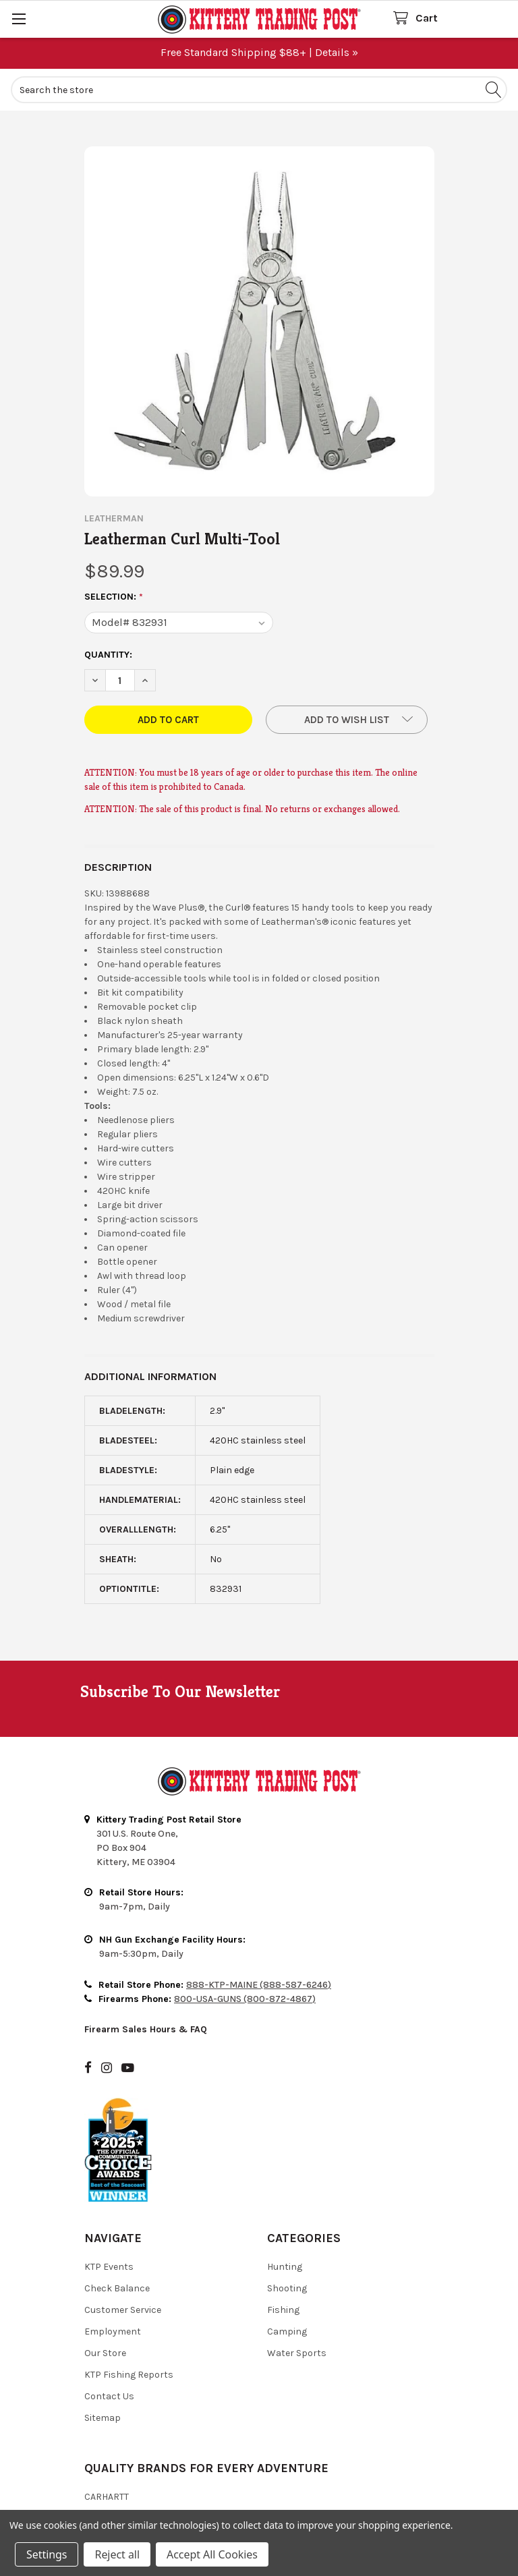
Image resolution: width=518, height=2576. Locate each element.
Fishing (283, 2310)
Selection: (114, 597)
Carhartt (106, 2496)
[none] (259, 321)
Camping (287, 2331)
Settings (46, 2554)
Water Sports (296, 2353)
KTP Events (109, 2266)
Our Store (105, 2353)
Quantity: (108, 654)
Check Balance (117, 2288)
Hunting (284, 2266)
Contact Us (109, 2396)
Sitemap (102, 2418)
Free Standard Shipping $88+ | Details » (259, 52)
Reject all (116, 2554)
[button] (347, 720)
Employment (112, 2331)
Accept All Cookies (212, 2554)
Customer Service (122, 2310)
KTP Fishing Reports (128, 2374)
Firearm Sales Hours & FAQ (145, 2029)
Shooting (287, 2288)
